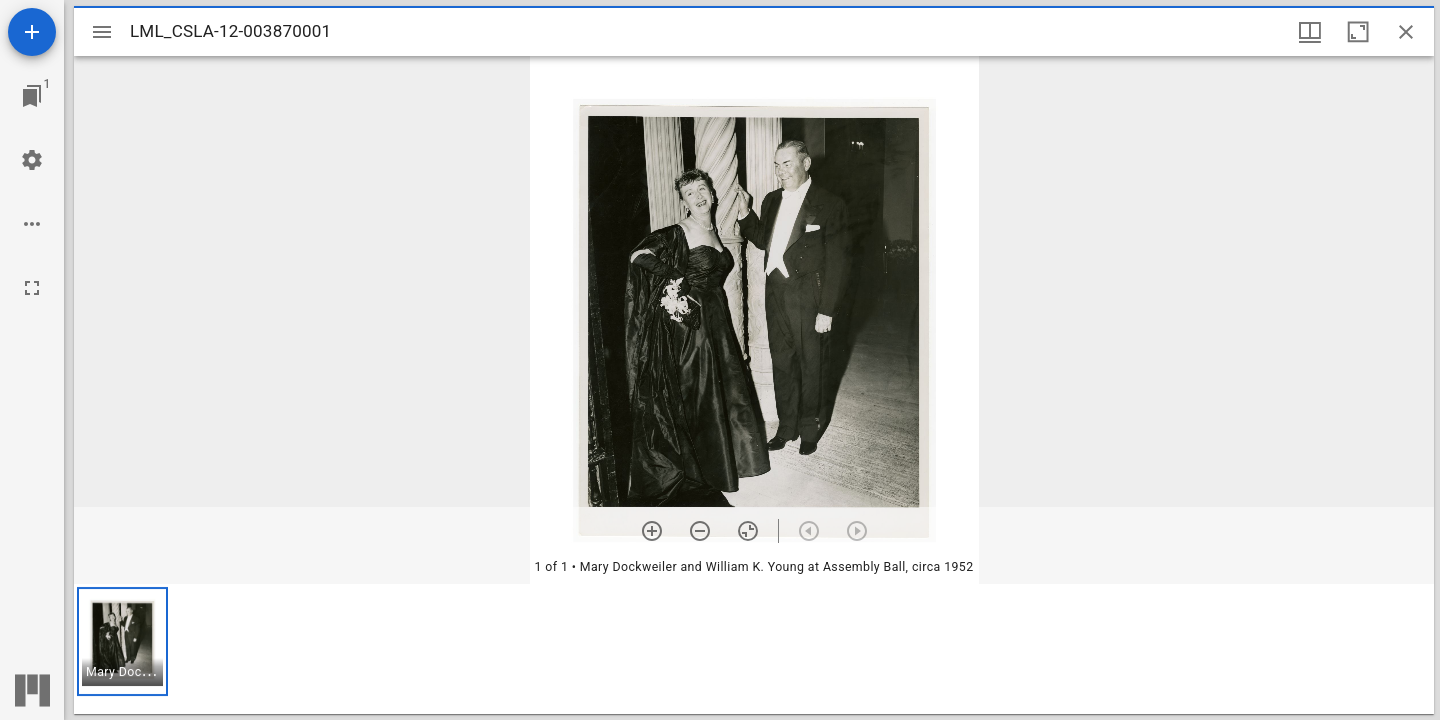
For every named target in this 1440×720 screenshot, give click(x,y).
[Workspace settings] (32, 160)
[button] (122, 641)
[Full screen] (32, 288)
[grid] (754, 649)
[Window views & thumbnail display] (1310, 32)
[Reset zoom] (748, 531)
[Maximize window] (1358, 32)
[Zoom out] (700, 531)
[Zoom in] (652, 531)
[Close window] (1406, 32)
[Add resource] (32, 32)
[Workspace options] (32, 224)
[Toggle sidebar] (102, 32)
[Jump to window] (32, 96)
